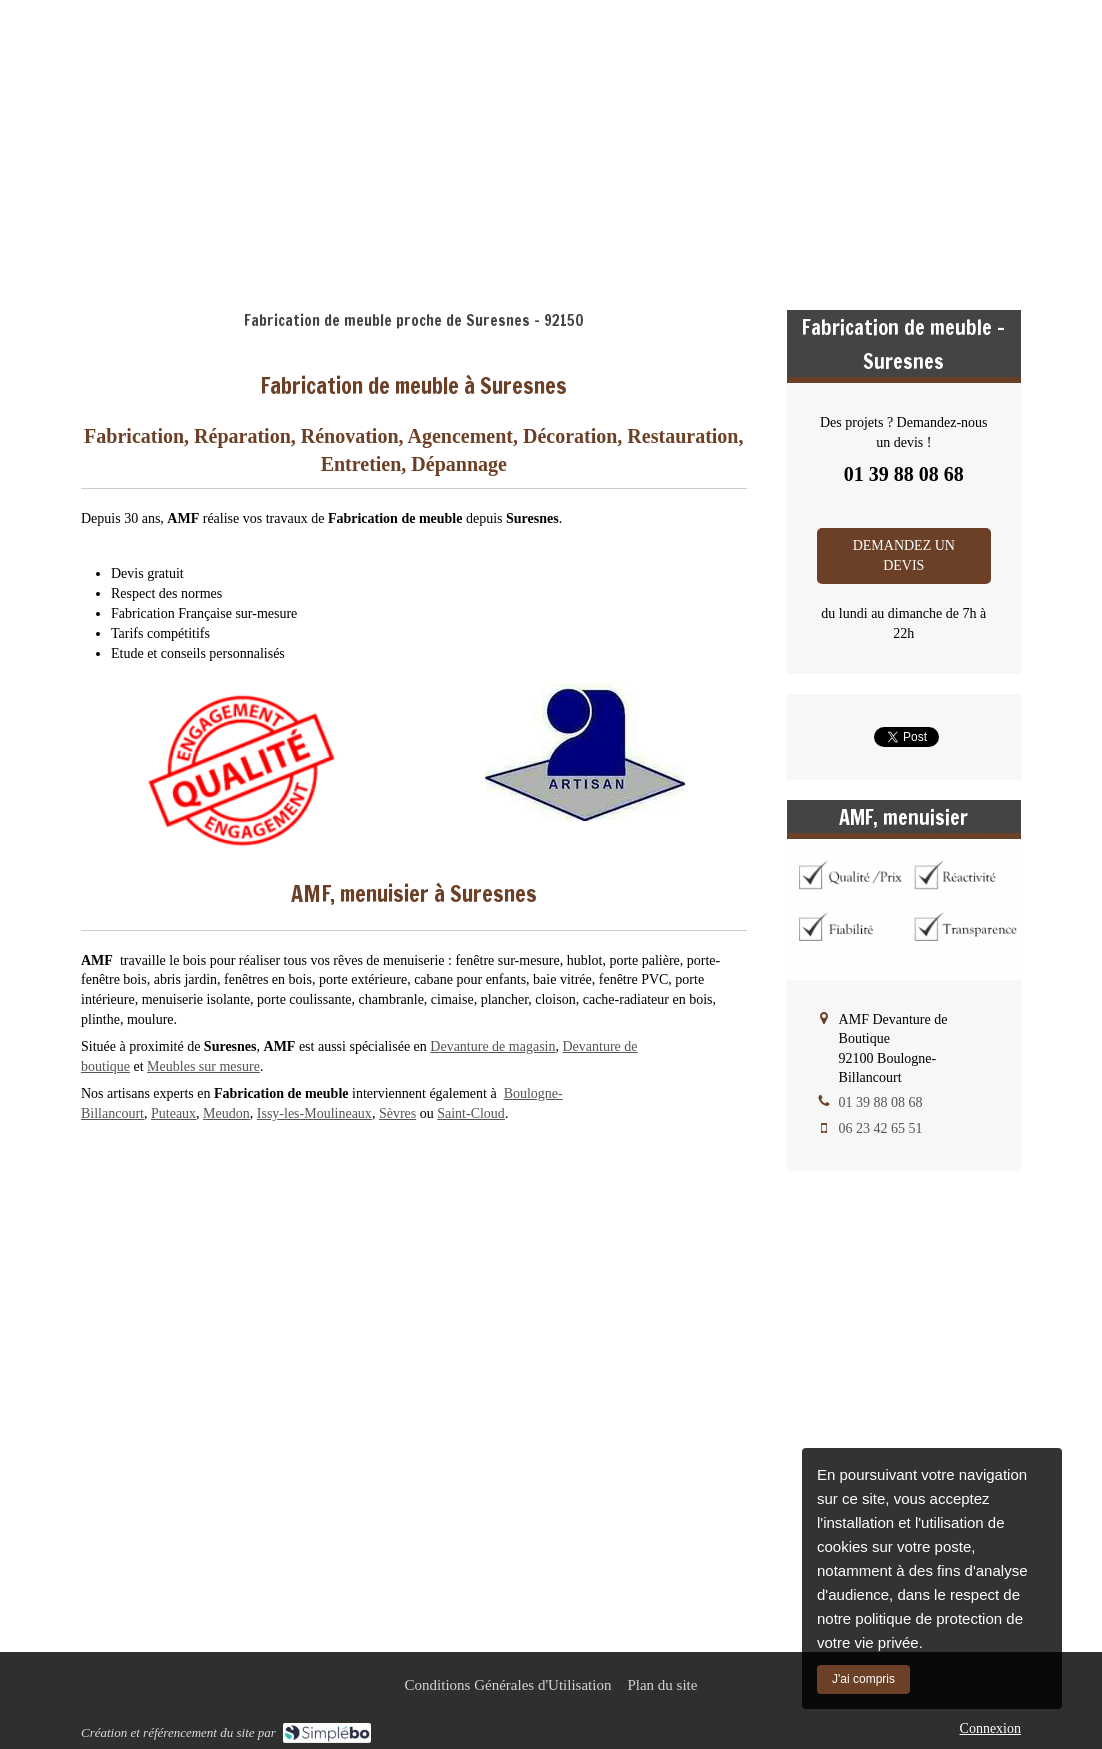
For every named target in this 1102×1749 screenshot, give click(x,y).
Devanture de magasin (492, 1046)
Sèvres (397, 1113)
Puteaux (173, 1113)
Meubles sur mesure (203, 1066)
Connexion (990, 1728)
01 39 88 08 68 (962, 166)
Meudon (226, 1113)
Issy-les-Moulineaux (314, 1113)
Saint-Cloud (471, 1113)
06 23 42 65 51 (881, 1128)
